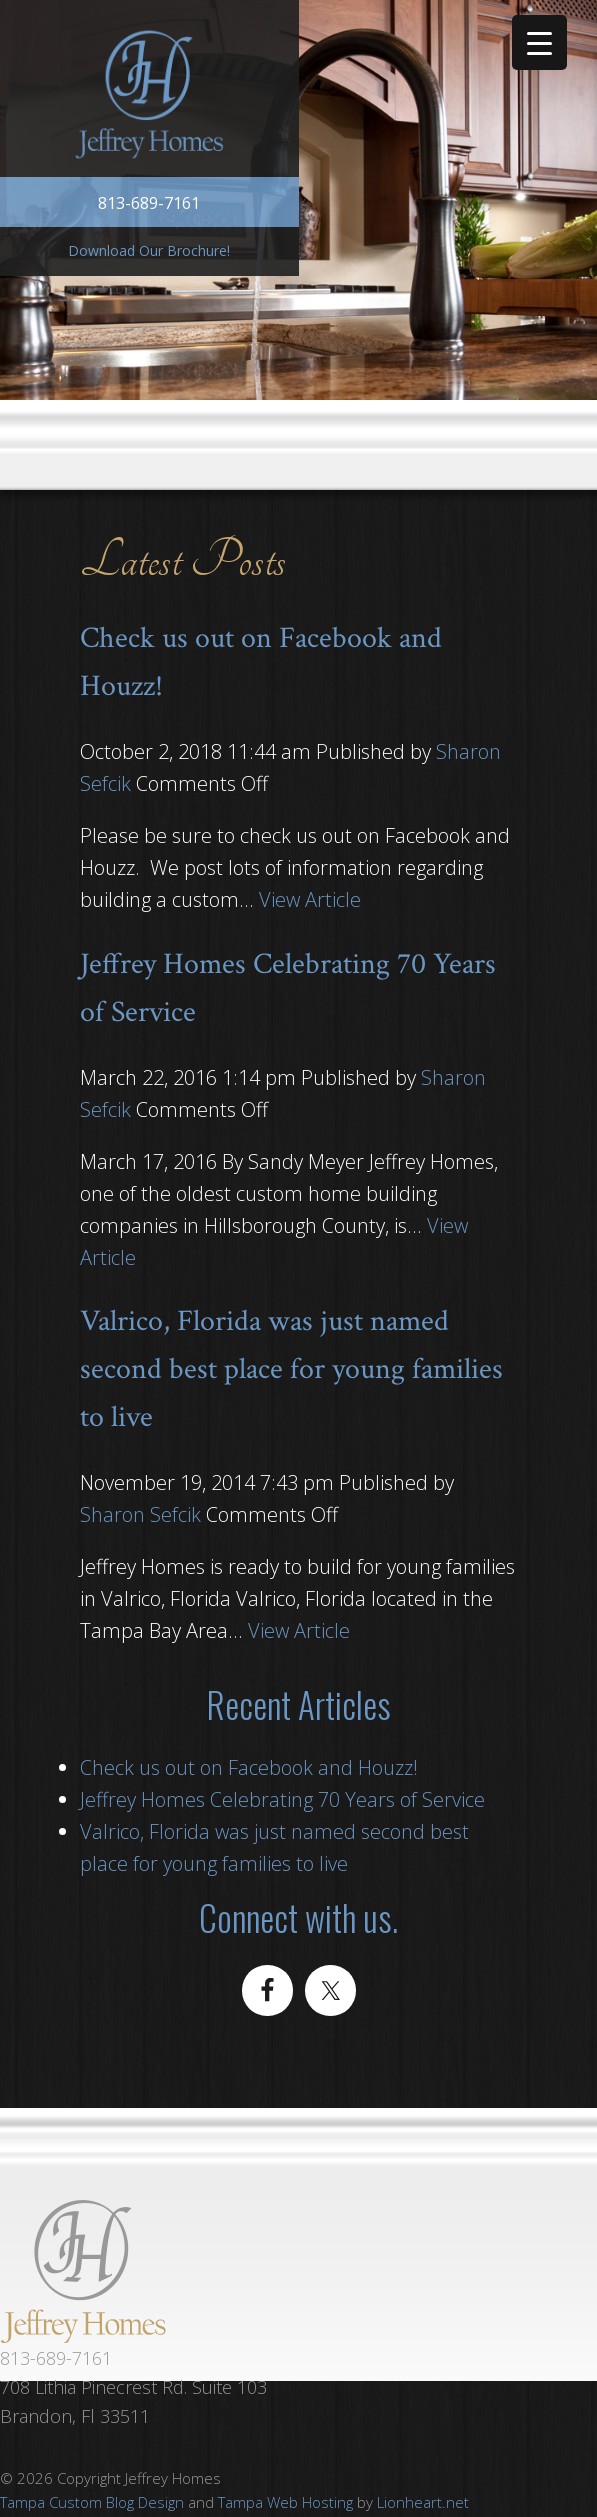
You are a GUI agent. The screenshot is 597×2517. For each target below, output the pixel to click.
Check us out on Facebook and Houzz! (249, 1767)
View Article (310, 899)
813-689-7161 (149, 203)
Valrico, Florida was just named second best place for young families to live (291, 1369)
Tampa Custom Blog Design (92, 2502)
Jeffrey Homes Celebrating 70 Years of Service (282, 1799)
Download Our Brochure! (149, 250)
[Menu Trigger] (539, 42)
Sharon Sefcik (140, 1514)
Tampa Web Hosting (285, 2502)
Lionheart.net (423, 2502)
